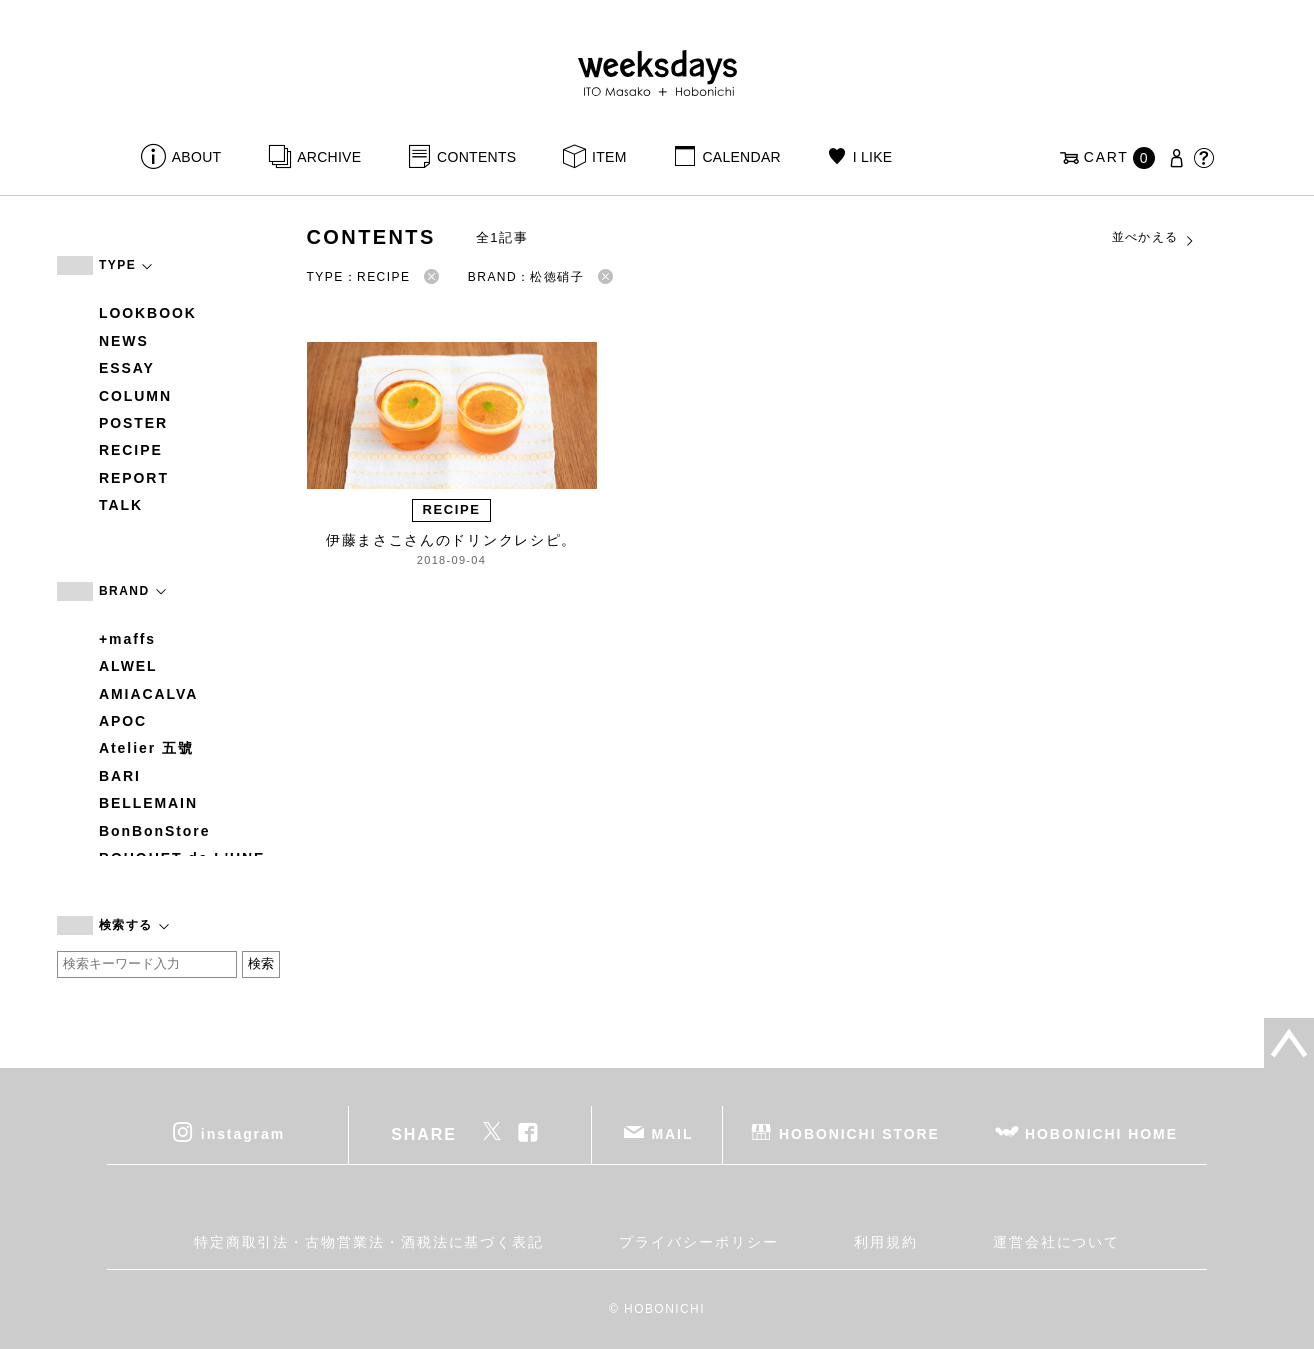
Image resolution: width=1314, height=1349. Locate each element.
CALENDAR (741, 157)
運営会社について (1056, 1242)
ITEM (609, 157)
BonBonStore (154, 831)
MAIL (673, 1133)
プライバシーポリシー (698, 1242)
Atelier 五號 (146, 748)
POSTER (133, 423)
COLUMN (135, 396)
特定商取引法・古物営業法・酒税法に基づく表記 (369, 1242)
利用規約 (886, 1242)
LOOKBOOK (148, 313)
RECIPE (131, 450)
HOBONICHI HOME (1101, 1133)
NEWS (124, 341)
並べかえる (1154, 238)
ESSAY (127, 368)
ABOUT (197, 157)
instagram (243, 1133)
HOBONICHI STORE (859, 1133)
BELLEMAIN (148, 803)
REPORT (134, 478)
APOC (123, 721)
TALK (121, 505)
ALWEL (128, 666)
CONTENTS (476, 157)
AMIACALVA (148, 694)
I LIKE (873, 157)
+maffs (127, 639)
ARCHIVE (329, 157)
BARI (120, 776)
